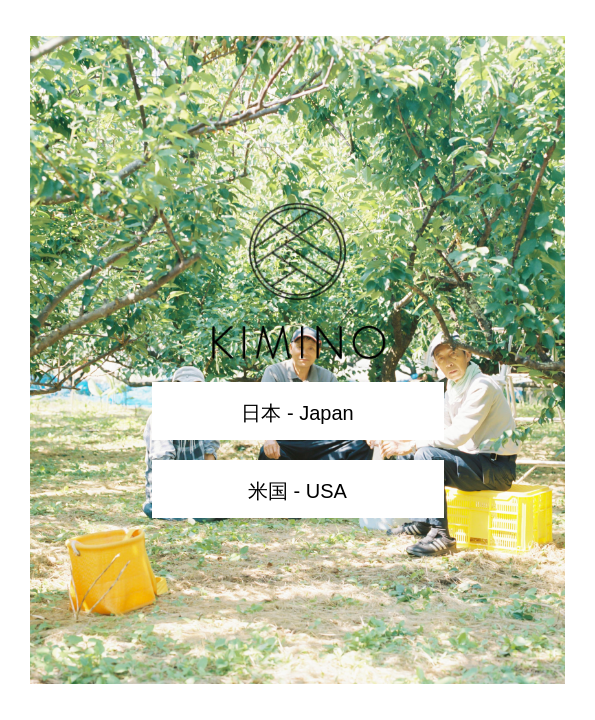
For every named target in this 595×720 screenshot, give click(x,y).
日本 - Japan (297, 413)
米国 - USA (297, 491)
